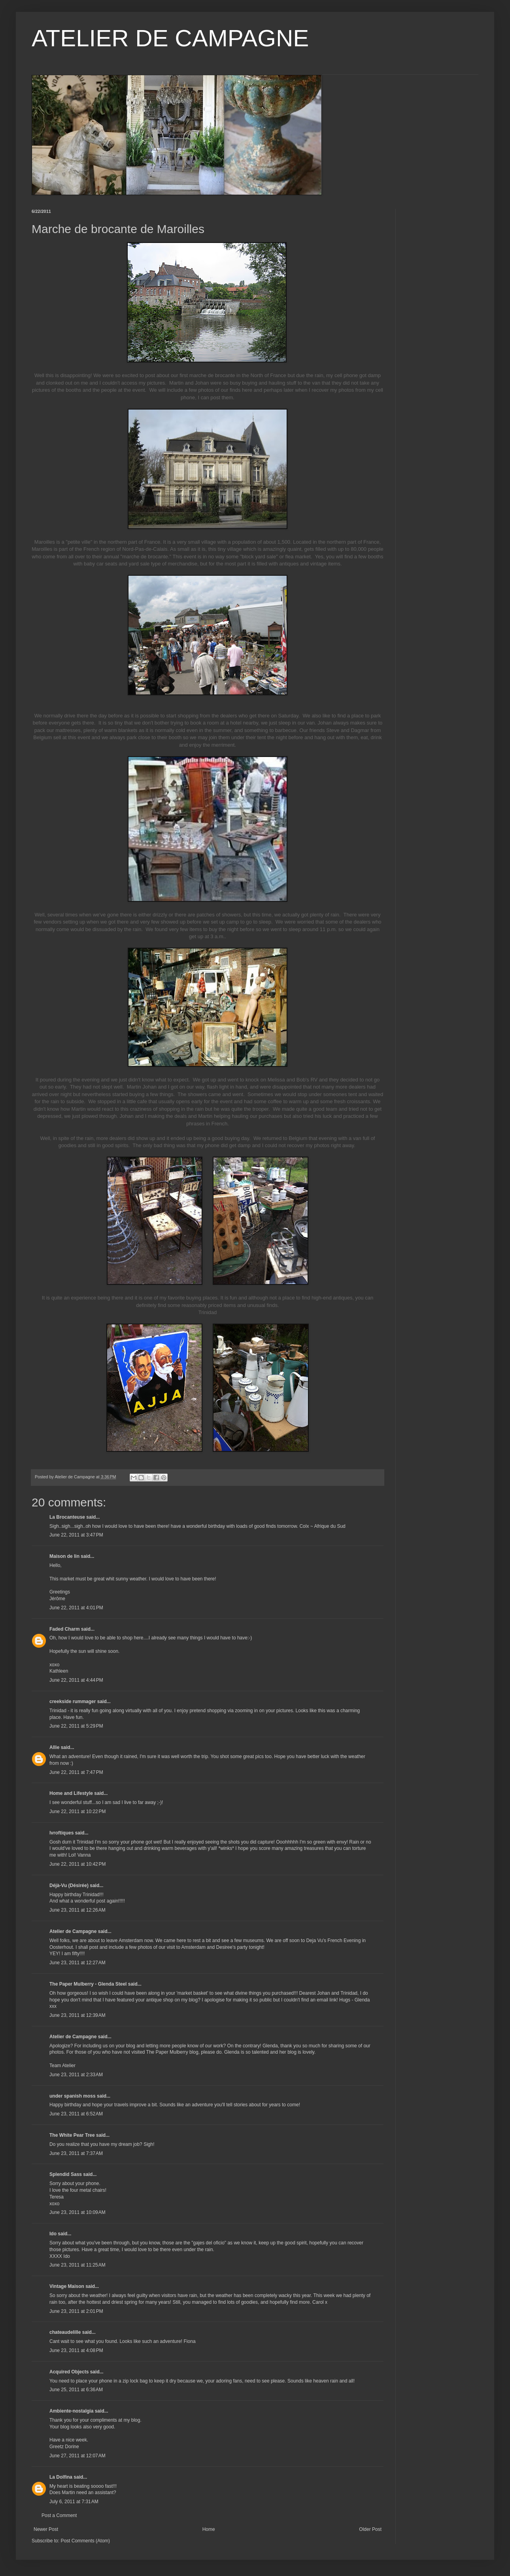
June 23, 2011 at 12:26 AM (77, 1910)
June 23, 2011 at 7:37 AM (76, 2153)
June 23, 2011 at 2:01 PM (76, 2311)
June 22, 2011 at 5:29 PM (76, 1726)
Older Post (370, 2529)
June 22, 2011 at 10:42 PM (77, 1864)
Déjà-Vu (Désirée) (69, 1885)
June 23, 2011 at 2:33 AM (76, 2074)
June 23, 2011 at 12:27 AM (77, 1962)
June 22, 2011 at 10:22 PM (77, 1811)
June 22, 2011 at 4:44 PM (76, 1680)
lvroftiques (61, 1833)
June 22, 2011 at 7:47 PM (76, 1772)
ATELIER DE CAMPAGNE (170, 38)
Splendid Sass (65, 2174)
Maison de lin (64, 1556)
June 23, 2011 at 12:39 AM (77, 2015)
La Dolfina (60, 2477)
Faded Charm (64, 1629)
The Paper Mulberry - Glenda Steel (88, 1984)
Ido (53, 2233)
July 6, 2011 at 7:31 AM (73, 2501)
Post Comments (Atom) (85, 2541)
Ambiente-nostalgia (71, 2411)
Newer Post (46, 2529)
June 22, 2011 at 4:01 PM (76, 1607)
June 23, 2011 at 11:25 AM (77, 2265)
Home (208, 2529)
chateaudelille (65, 2332)
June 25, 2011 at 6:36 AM (76, 2389)
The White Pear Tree (72, 2135)
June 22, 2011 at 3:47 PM (76, 1535)
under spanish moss (72, 2096)
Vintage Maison (66, 2286)
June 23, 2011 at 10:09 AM (77, 2212)
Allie (54, 1747)
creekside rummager (72, 1701)
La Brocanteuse (67, 1517)
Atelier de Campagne (72, 1931)
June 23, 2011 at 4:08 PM (76, 2350)
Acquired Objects (69, 2372)
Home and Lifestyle (71, 1793)
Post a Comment (59, 2515)
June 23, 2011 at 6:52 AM (76, 2114)
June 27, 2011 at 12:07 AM (77, 2455)
